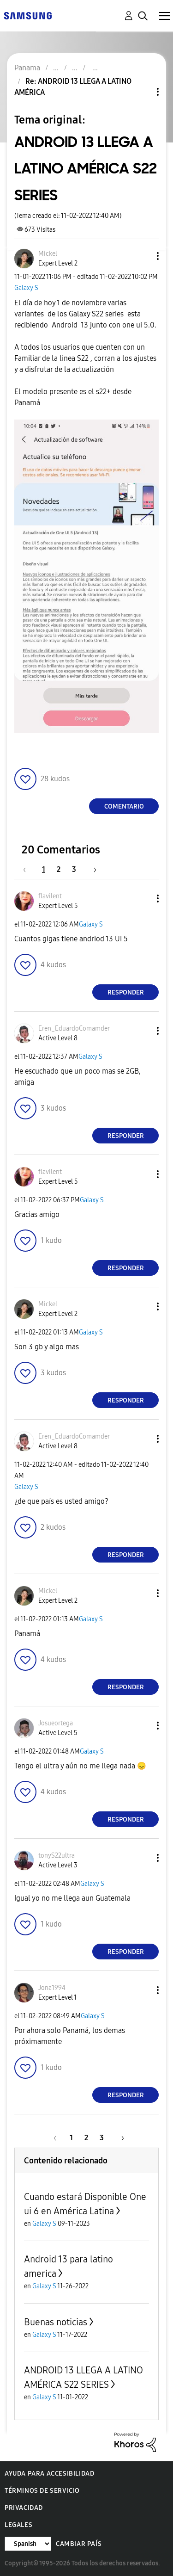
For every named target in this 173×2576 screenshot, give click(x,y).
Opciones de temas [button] (142, 92)
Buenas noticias (55, 2322)
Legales (18, 2525)
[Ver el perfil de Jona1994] (52, 1988)
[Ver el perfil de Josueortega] (55, 1723)
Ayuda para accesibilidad (49, 2473)
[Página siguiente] (91, 869)
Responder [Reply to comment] (125, 992)
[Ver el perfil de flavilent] (50, 896)
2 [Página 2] (58, 869)
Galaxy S (26, 288)
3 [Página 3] (74, 869)
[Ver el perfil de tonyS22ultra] (56, 1855)
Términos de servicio (42, 2491)
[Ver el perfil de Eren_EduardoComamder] (74, 1028)
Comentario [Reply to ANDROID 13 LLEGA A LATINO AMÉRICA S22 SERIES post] (124, 806)
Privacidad (24, 2508)
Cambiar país (78, 2544)
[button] (142, 256)
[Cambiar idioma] (28, 2544)
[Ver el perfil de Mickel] (47, 254)
